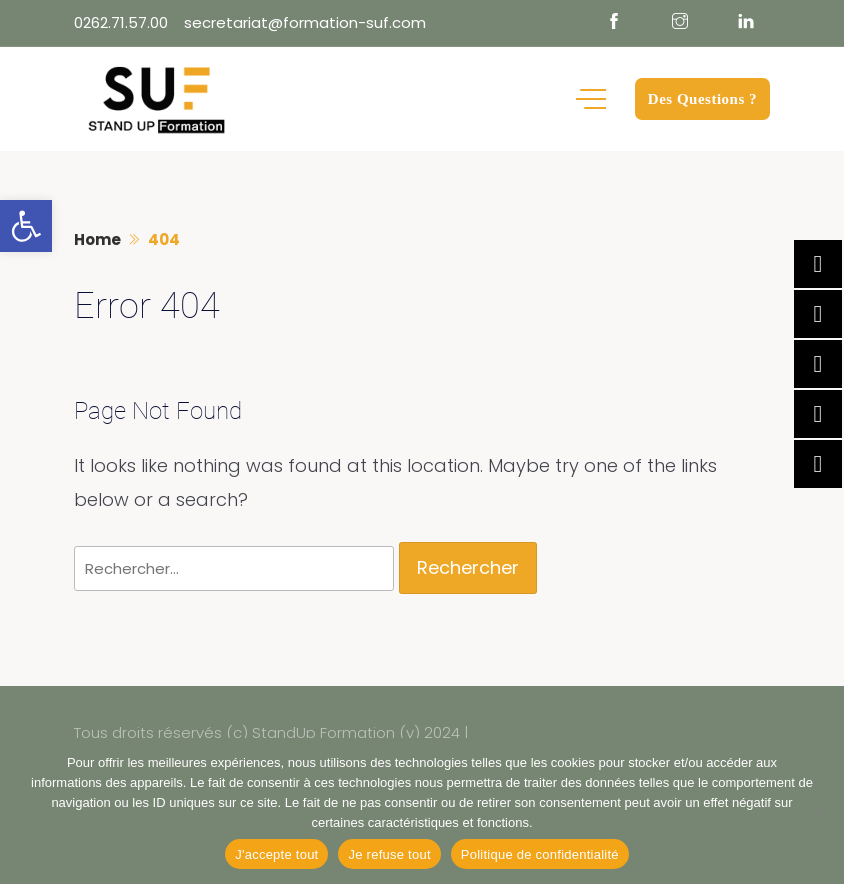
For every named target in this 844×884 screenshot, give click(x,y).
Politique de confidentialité (540, 854)
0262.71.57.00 (121, 22)
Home (97, 239)
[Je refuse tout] (819, 811)
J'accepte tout (276, 854)
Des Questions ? (702, 99)
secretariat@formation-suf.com (305, 22)
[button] (26, 226)
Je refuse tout (389, 854)
